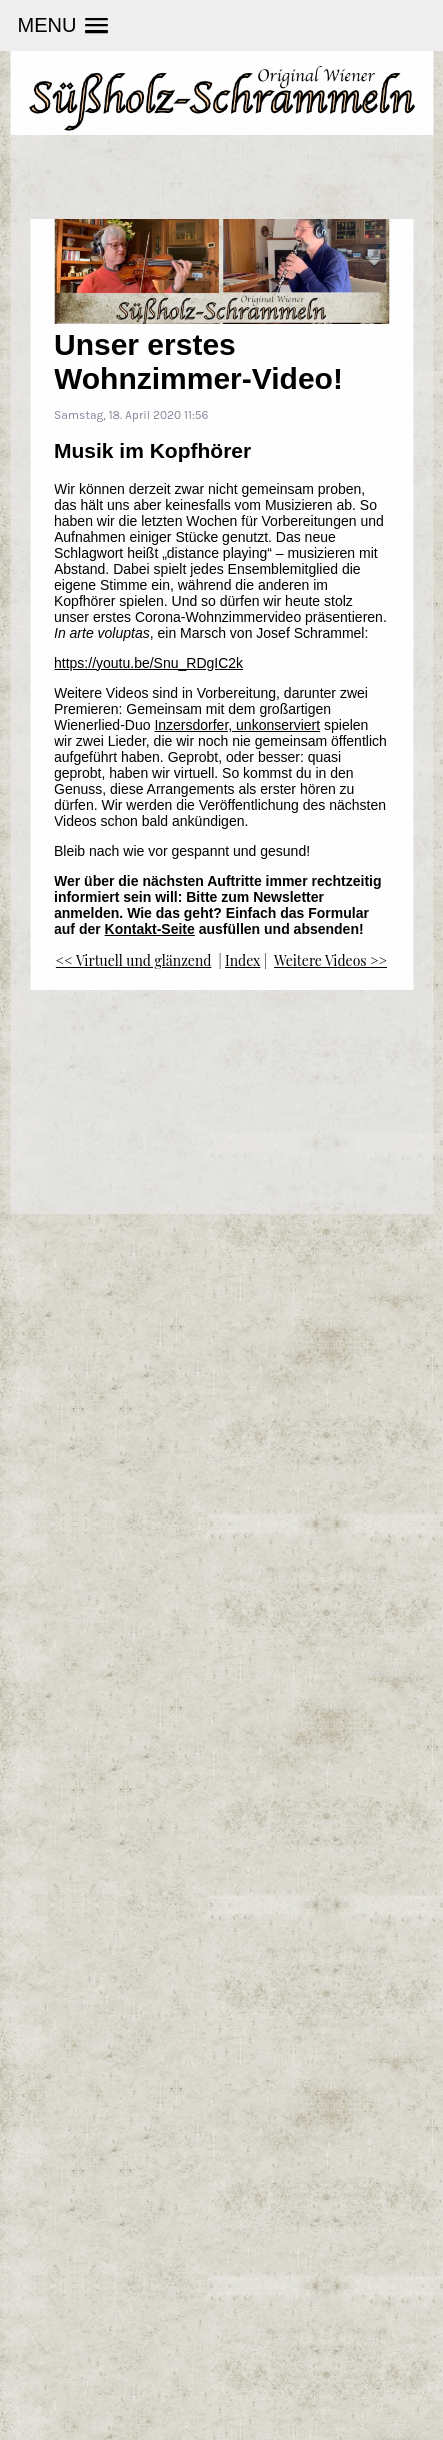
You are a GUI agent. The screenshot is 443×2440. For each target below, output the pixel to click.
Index (242, 960)
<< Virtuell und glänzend (134, 960)
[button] (62, 25)
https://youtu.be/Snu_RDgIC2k (148, 663)
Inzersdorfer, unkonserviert (237, 725)
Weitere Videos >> (330, 960)
